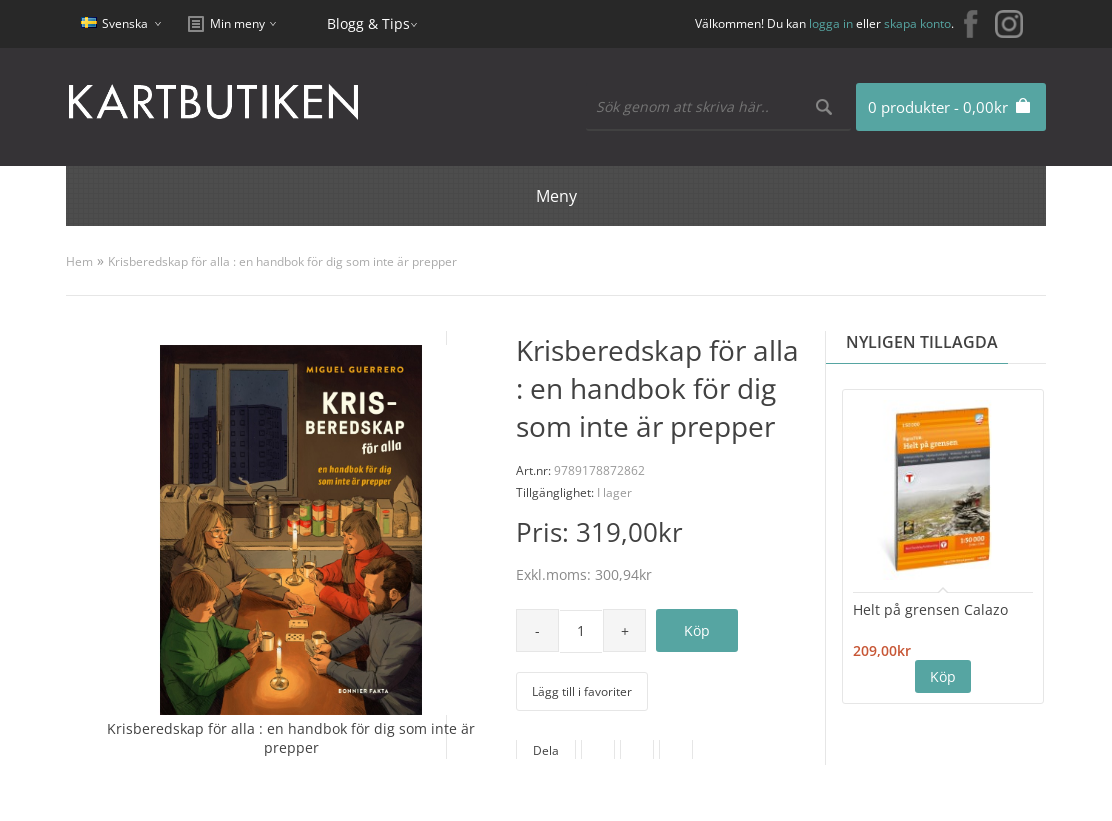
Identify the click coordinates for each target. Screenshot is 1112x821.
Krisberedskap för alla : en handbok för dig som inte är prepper (282, 261)
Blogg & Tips (368, 23)
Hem (79, 261)
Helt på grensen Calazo (930, 609)
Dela (546, 750)
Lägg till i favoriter (582, 691)
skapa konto (917, 23)
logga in (831, 23)
